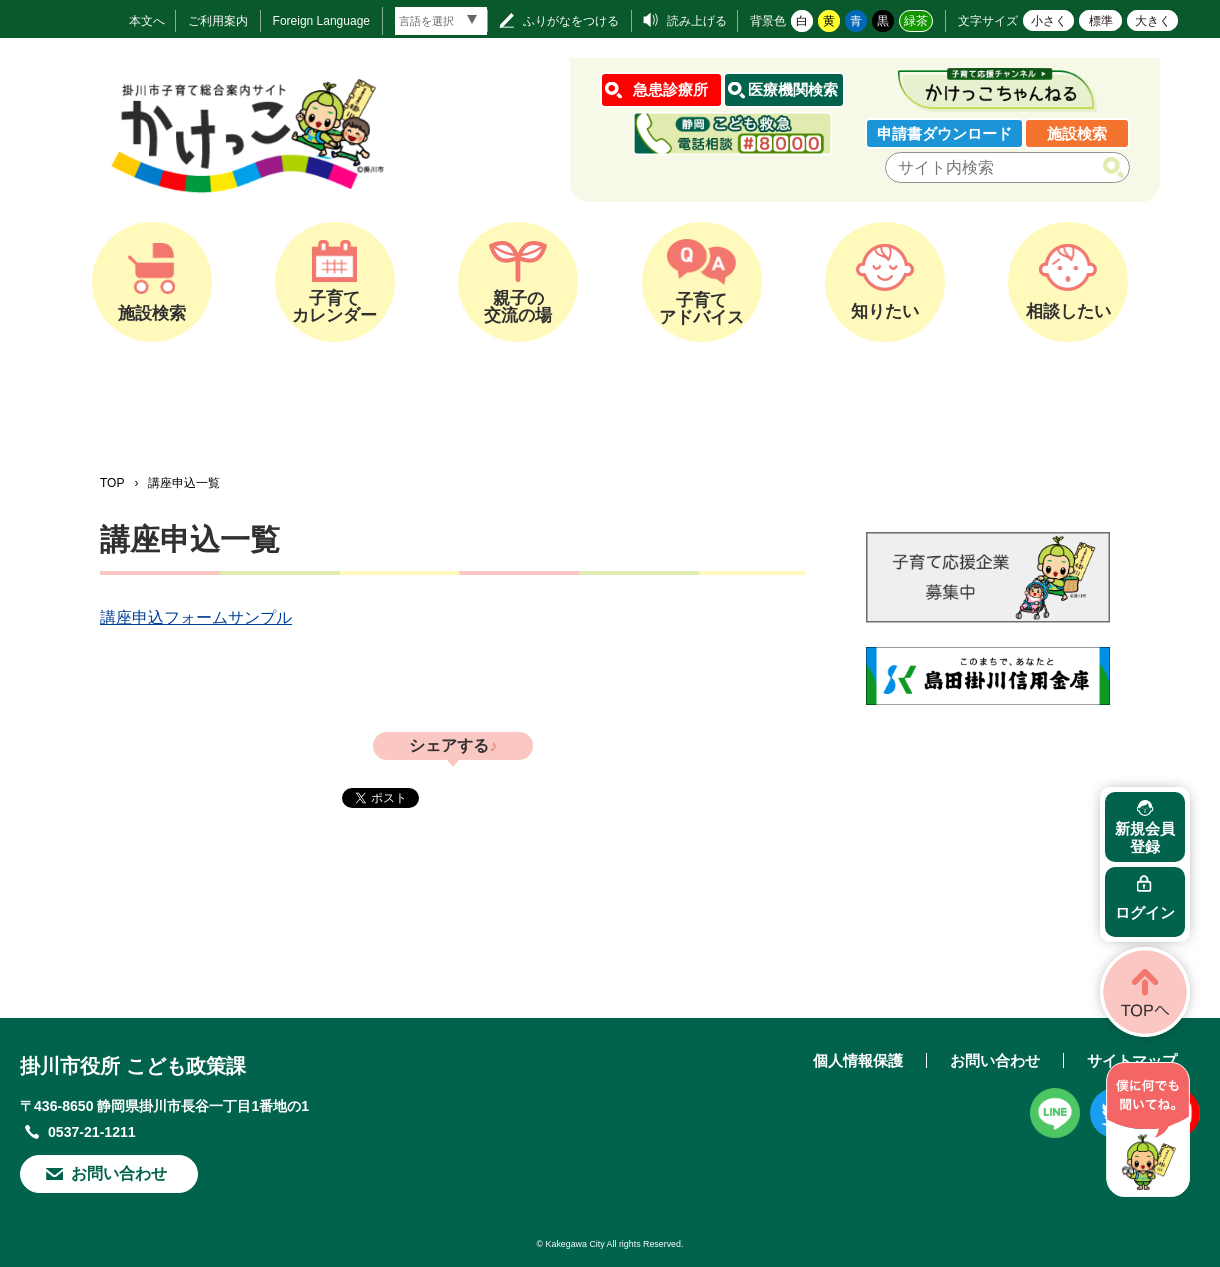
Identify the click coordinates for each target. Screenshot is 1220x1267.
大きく (1153, 21)
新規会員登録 (1145, 837)
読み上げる (697, 21)
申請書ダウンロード (944, 133)
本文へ (147, 21)
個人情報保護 (858, 1060)
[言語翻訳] (441, 21)
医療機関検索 (793, 89)
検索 (1117, 168)
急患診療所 (670, 89)
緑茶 (916, 21)
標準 (1101, 21)
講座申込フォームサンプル (196, 617)
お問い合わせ (119, 1173)
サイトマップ (1132, 1060)
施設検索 (1077, 133)
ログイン (1145, 912)
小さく (1049, 21)
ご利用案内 (218, 21)
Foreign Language (321, 21)
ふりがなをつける (571, 21)
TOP (112, 483)
